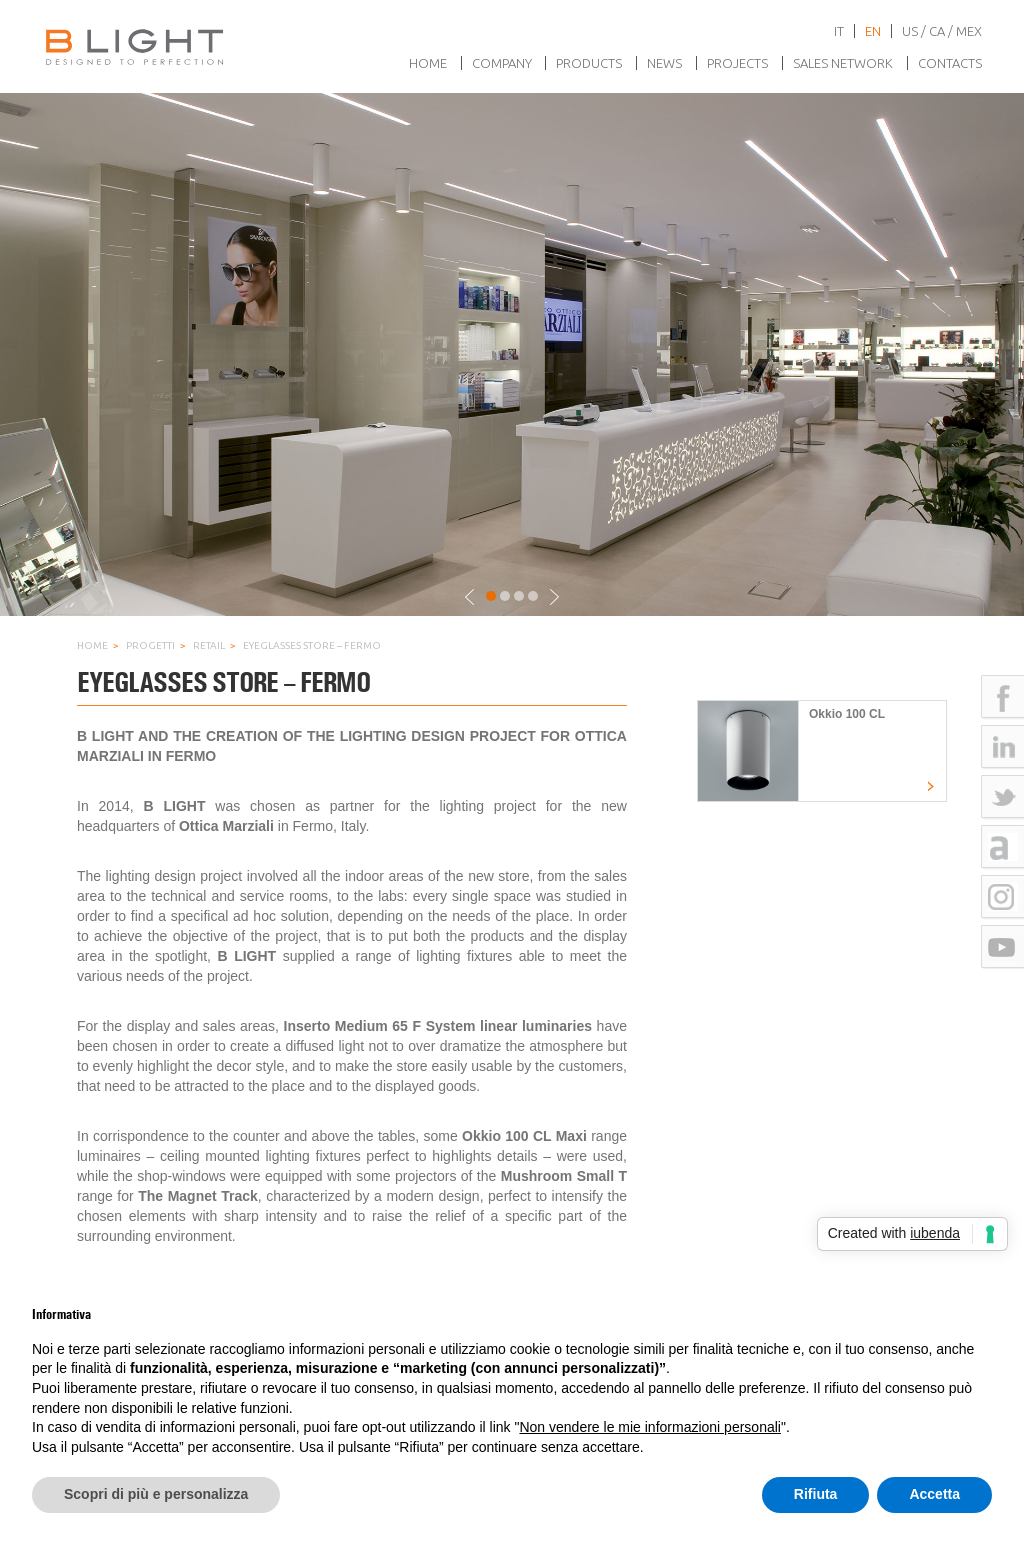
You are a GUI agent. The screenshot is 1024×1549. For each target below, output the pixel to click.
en (873, 31)
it (839, 31)
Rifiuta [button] (816, 1494)
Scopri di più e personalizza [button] (156, 1494)
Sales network (843, 63)
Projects (737, 63)
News (664, 63)
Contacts (950, 63)
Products (589, 63)
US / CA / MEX (942, 31)
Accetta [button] (934, 1494)
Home (428, 63)
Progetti (150, 645)
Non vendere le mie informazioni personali (649, 1427)
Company (502, 63)
